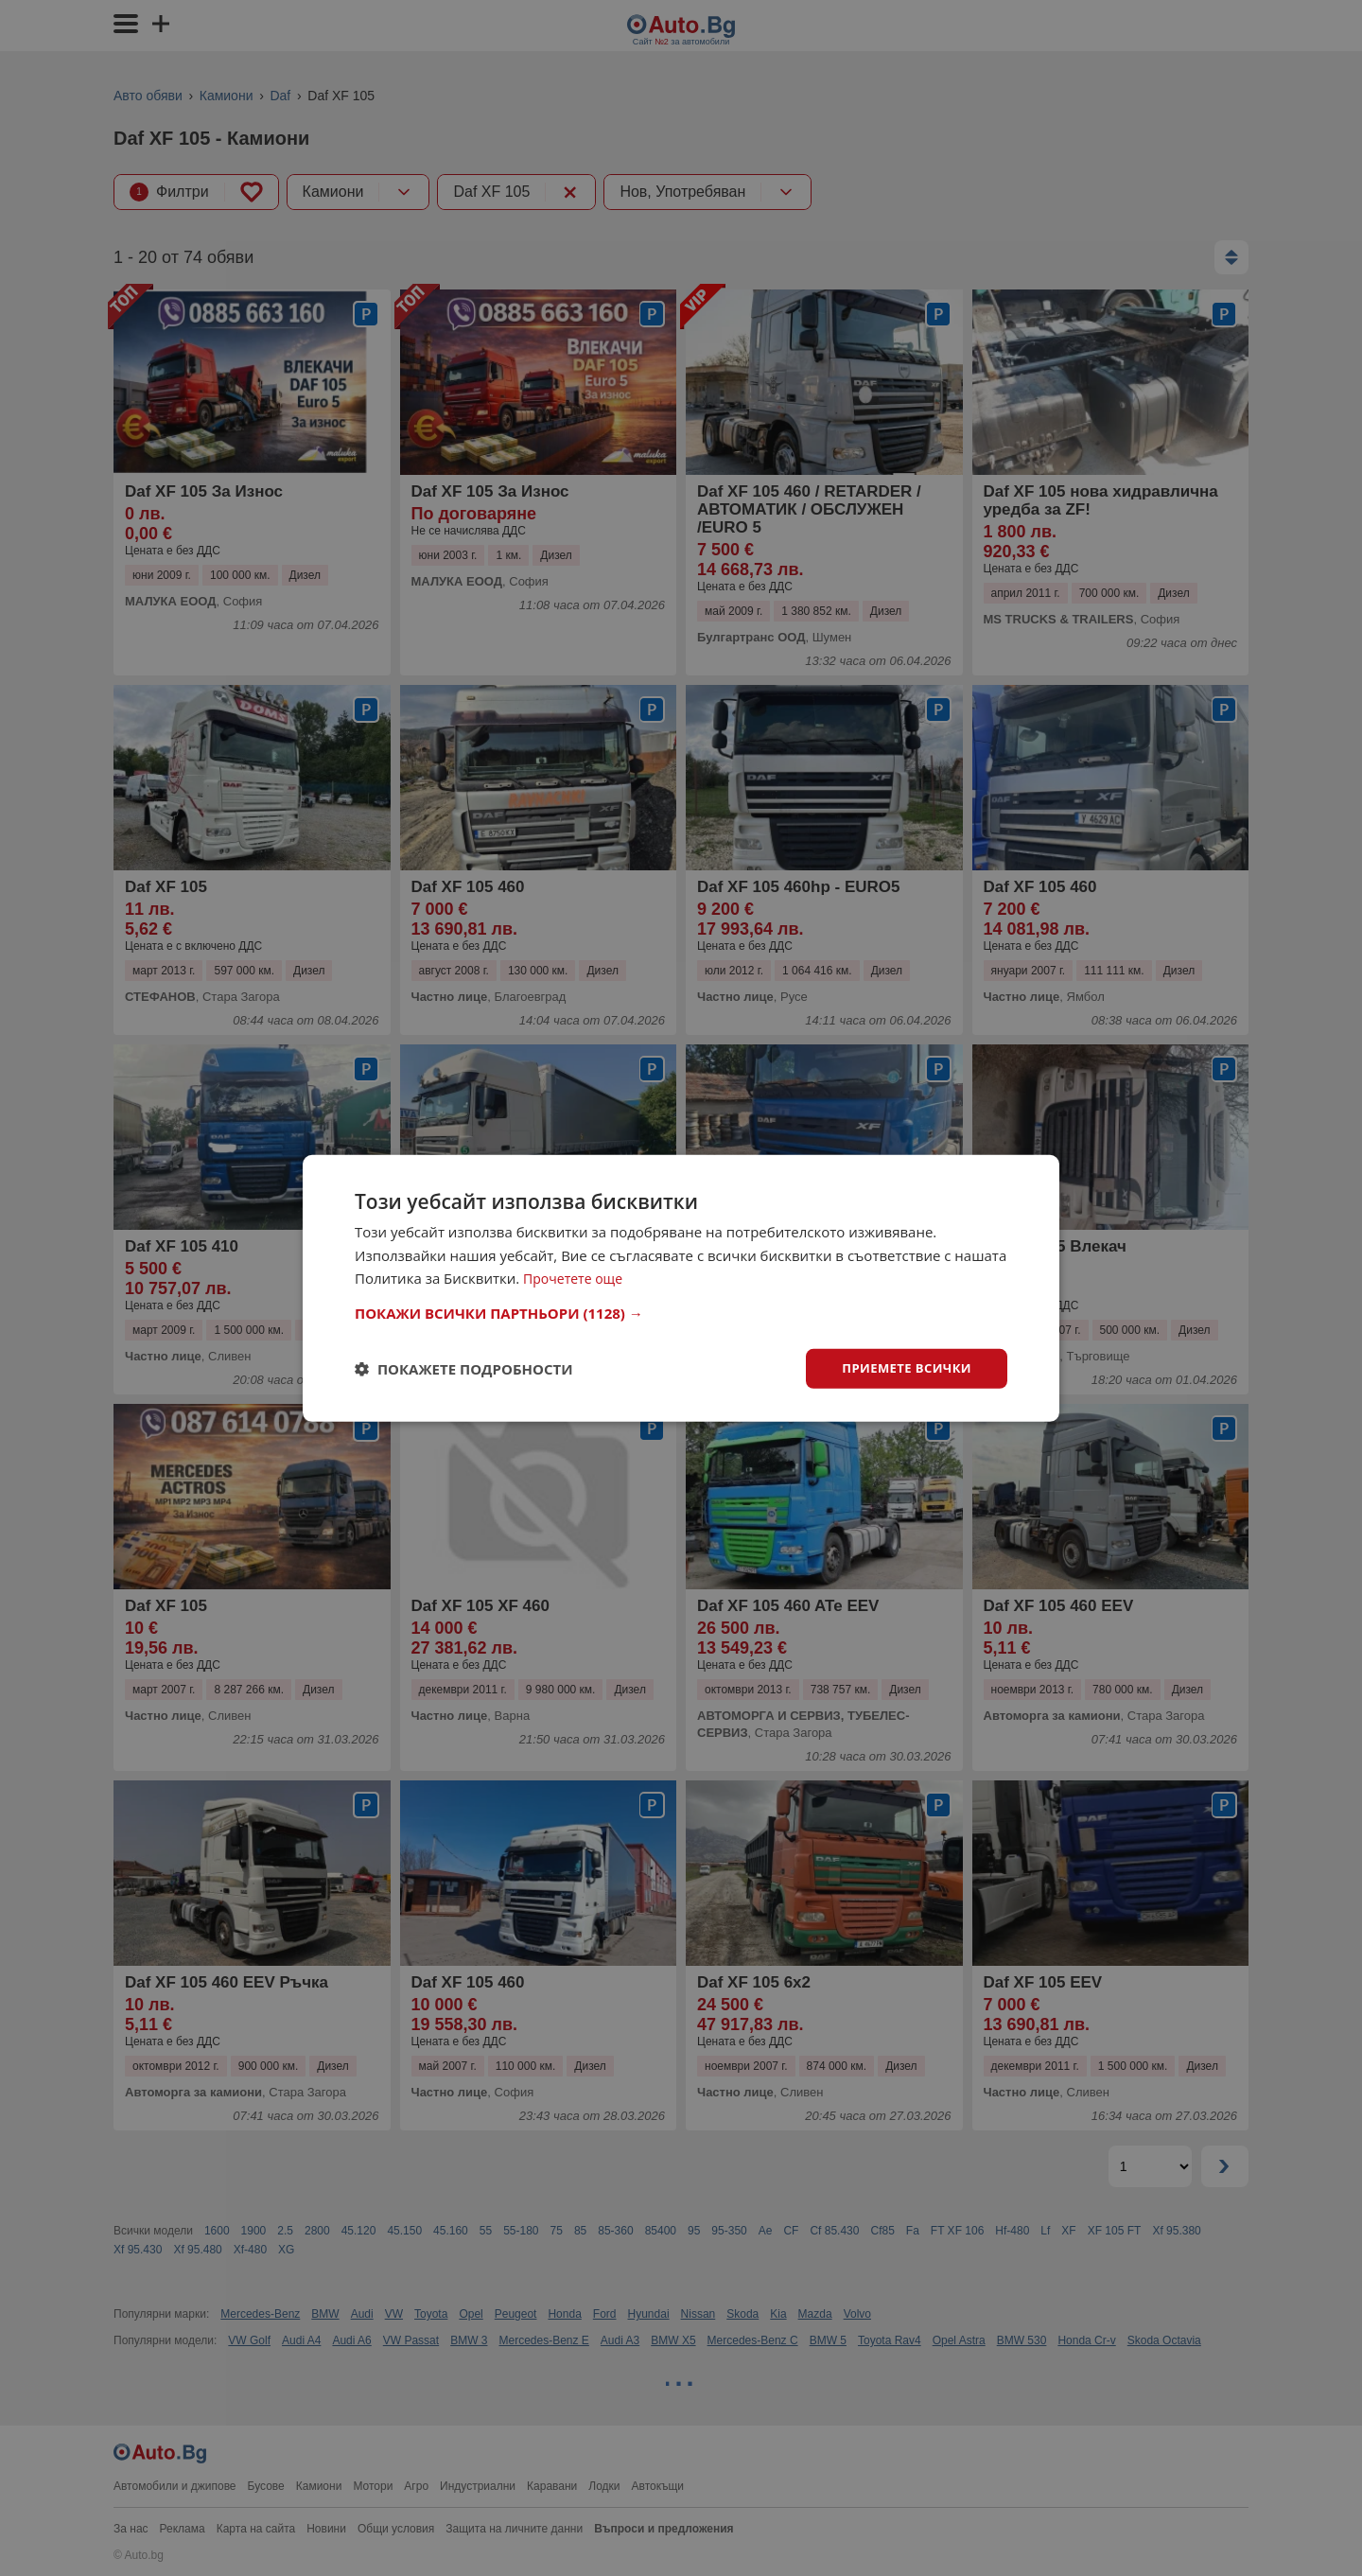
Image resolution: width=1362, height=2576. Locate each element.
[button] (681, 1311)
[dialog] (681, 1288)
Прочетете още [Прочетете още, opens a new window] (576, 1277)
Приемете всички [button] (902, 1367)
